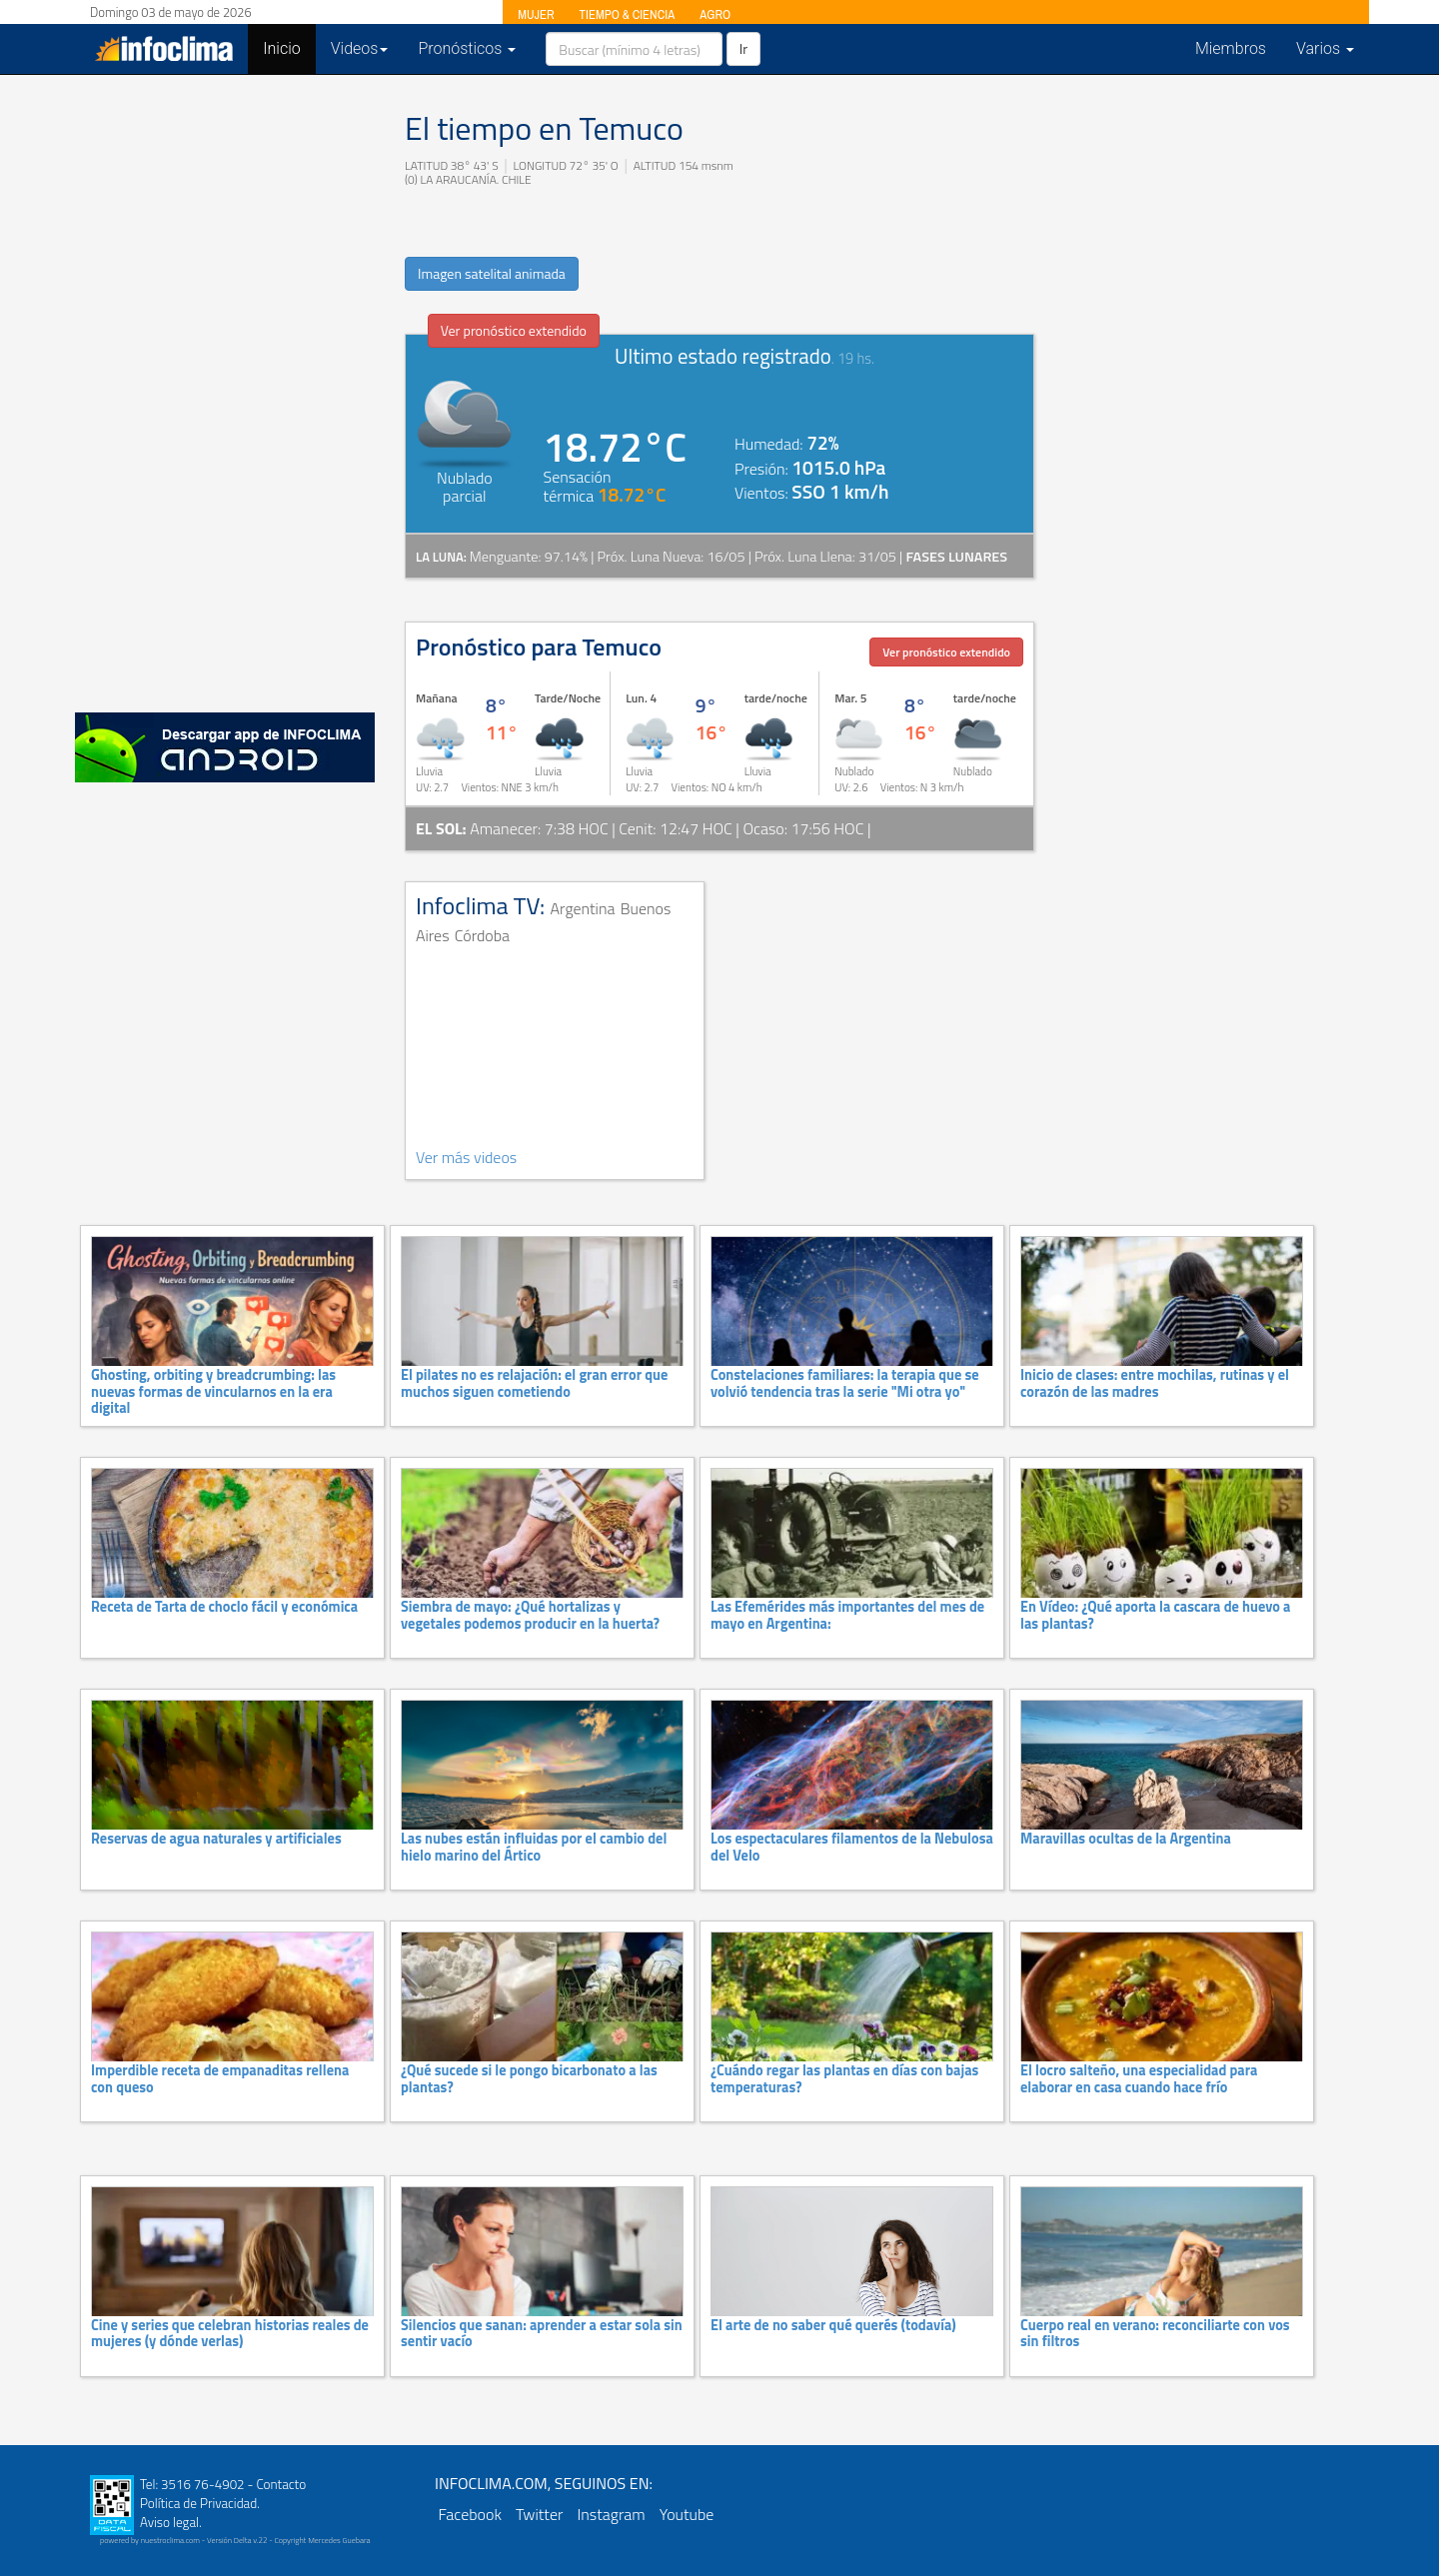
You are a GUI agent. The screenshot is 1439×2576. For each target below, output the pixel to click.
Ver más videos (466, 1157)
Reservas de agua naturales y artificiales (216, 1839)
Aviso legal (169, 2522)
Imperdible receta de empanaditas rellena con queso (220, 2078)
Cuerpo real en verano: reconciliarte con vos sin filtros (1155, 2333)
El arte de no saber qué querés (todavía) (833, 2325)
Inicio (289, 48)
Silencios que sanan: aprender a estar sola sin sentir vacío (542, 2333)
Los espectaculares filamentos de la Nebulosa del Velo (852, 1847)
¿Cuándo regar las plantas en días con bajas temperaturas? (844, 2078)
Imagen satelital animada (492, 273)
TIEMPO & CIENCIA (628, 14)
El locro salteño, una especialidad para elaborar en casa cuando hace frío (1138, 2078)
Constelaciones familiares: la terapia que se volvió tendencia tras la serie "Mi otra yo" (845, 1383)
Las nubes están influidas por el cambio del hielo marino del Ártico (534, 1847)
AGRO (715, 14)
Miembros (1230, 48)
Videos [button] (360, 48)
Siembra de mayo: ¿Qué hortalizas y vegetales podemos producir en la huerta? (530, 1615)
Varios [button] (1325, 48)
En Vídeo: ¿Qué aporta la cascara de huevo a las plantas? (1155, 1615)
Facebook (470, 2514)
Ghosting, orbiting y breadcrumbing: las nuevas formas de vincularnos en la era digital (213, 1391)
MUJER (536, 14)
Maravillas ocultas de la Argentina (1125, 1839)
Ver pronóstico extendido (514, 330)
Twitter (539, 2514)
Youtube (687, 2514)
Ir (743, 48)
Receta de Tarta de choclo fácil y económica (224, 1607)
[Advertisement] (225, 389)
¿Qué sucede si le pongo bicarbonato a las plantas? (529, 2078)
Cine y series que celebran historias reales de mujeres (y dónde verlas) (230, 2333)
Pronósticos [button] (467, 48)
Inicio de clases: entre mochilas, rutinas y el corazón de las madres (1154, 1383)
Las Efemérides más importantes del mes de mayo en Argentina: (847, 1615)
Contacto (281, 2484)
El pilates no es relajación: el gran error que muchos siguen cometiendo (534, 1383)
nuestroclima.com (170, 2540)
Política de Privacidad (198, 2503)
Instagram (611, 2514)
